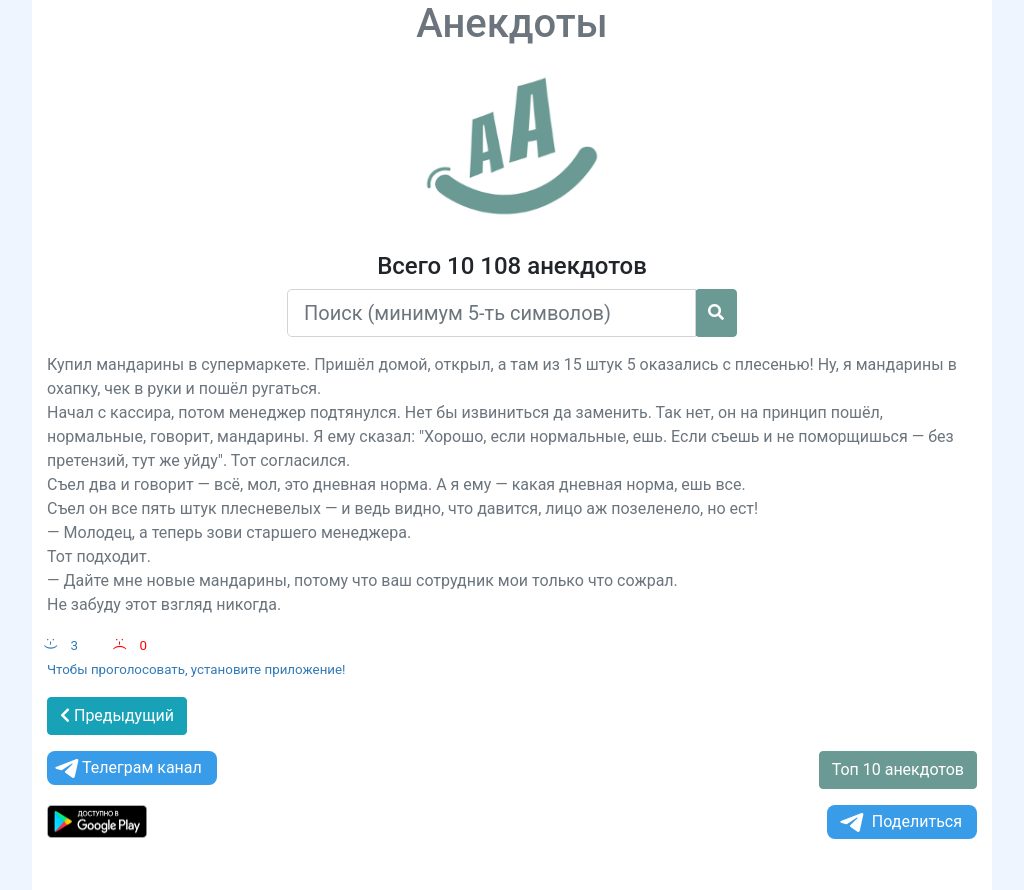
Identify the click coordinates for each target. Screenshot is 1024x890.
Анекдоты (512, 23)
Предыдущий (117, 715)
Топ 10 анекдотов (898, 769)
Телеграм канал (127, 768)
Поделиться (899, 822)
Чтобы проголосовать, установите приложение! (196, 669)
